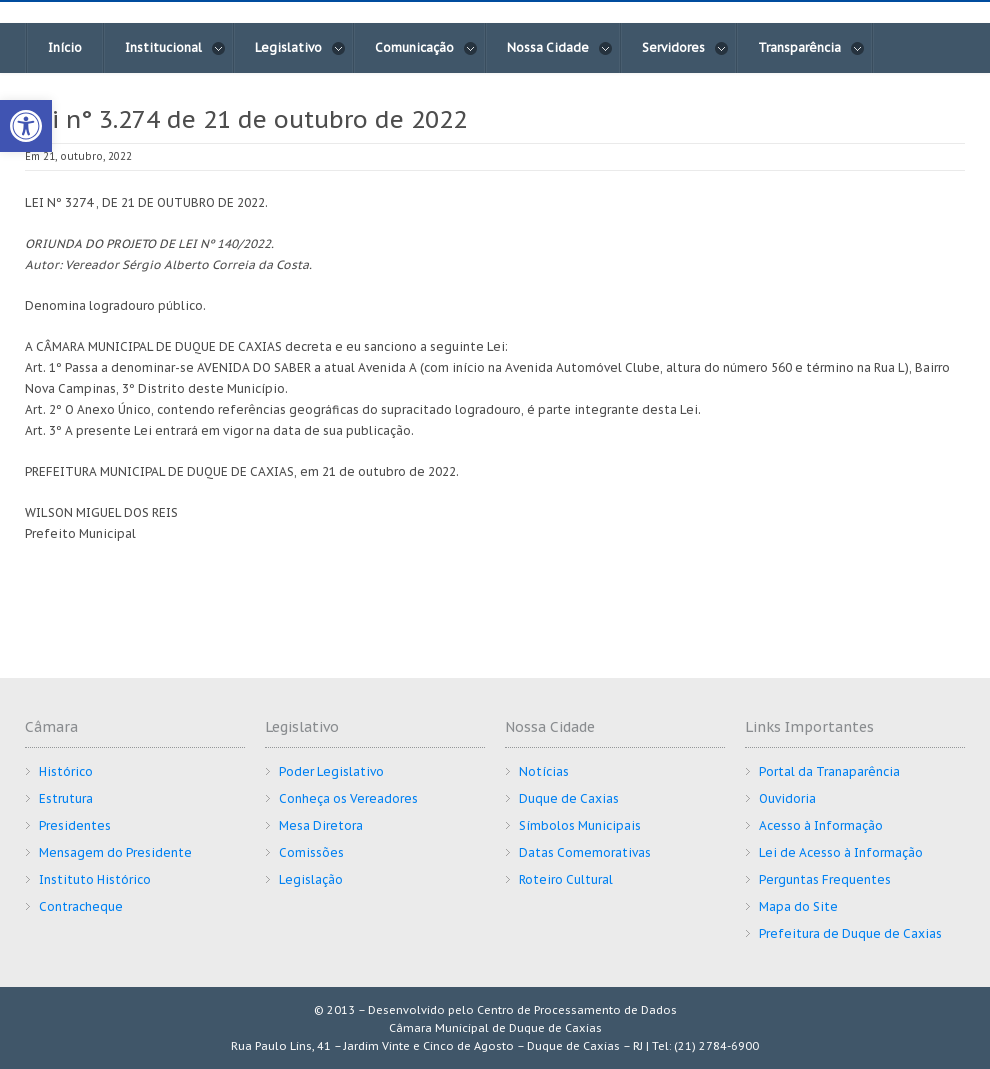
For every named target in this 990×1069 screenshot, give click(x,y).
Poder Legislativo (331, 771)
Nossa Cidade (560, 48)
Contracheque (81, 906)
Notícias (544, 771)
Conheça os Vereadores (348, 798)
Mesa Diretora (321, 825)
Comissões (311, 852)
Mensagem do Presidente (115, 852)
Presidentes (75, 825)
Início (65, 47)
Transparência (811, 48)
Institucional (175, 48)
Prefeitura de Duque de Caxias (850, 933)
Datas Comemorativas (585, 852)
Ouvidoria (787, 798)
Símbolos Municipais (580, 825)
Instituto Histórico (95, 879)
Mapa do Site (798, 906)
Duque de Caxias (569, 798)
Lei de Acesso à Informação (841, 852)
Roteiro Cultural (566, 879)
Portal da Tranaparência (829, 771)
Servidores (685, 48)
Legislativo (300, 48)
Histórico (66, 771)
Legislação (311, 879)
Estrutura (66, 798)
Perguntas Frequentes (825, 879)
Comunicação (426, 48)
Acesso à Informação (821, 825)
